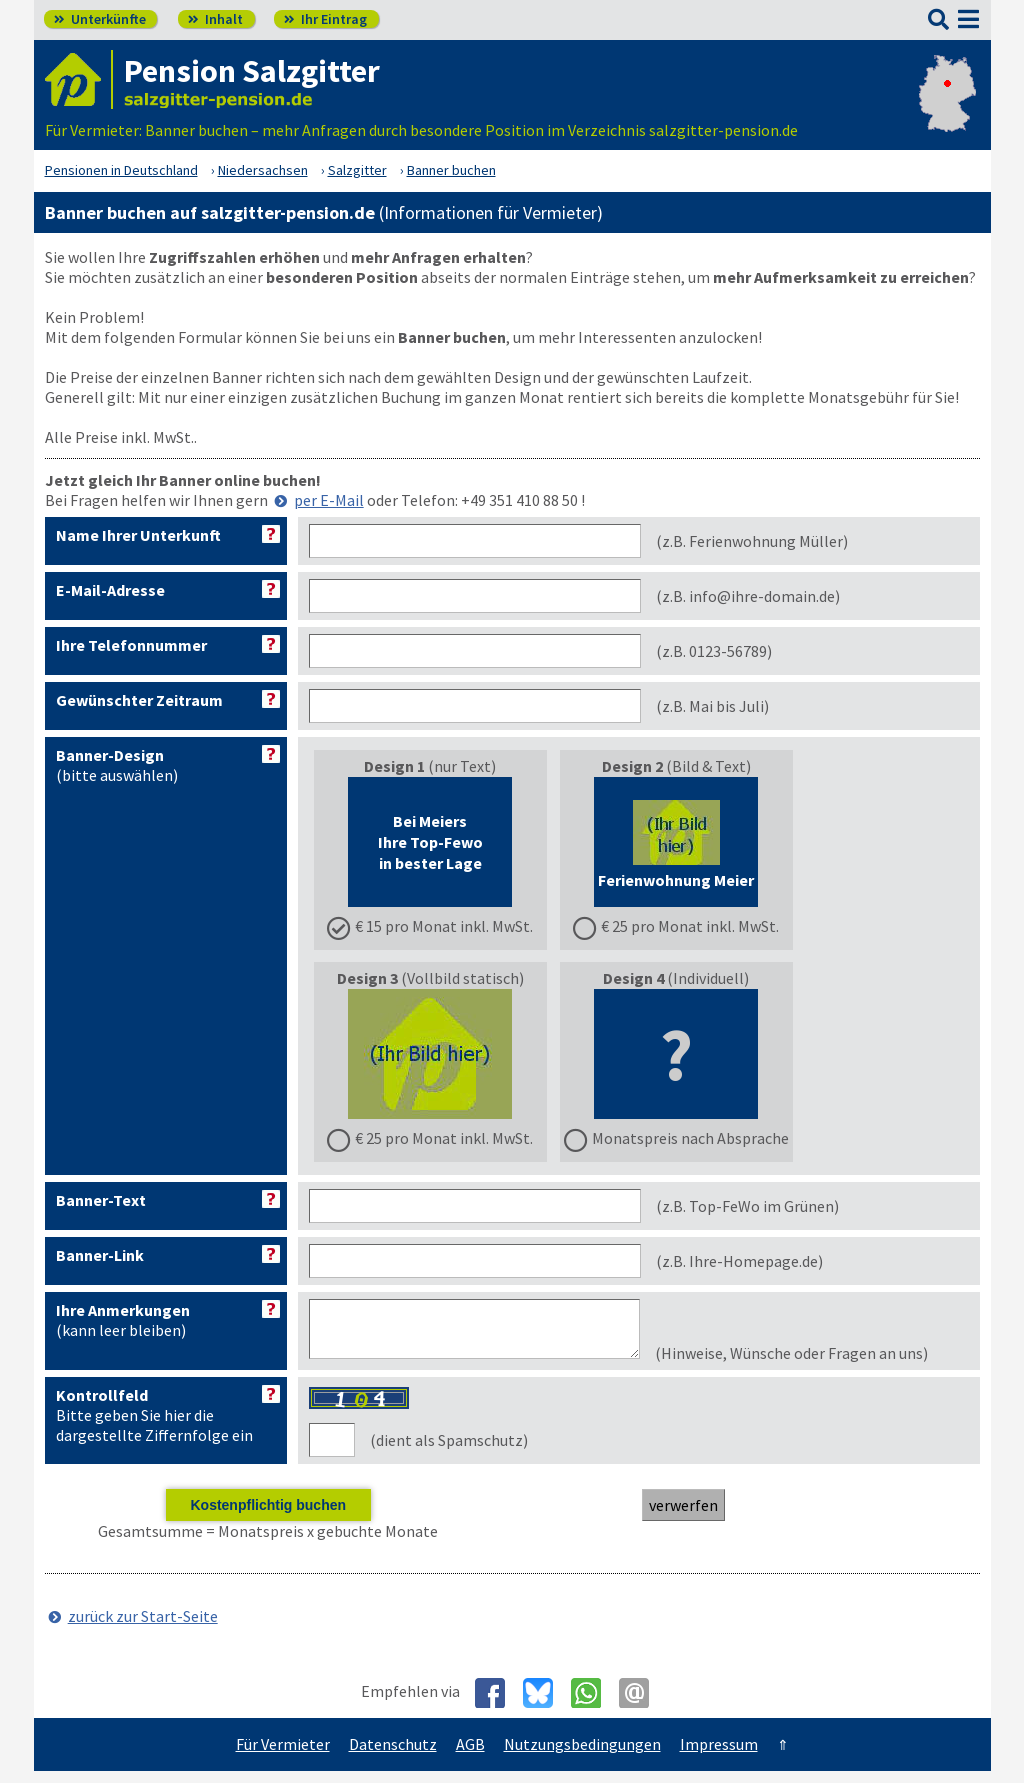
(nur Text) (430, 846)
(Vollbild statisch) (430, 1058)
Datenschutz (393, 1756)
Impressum (719, 1756)
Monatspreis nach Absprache (690, 1138)
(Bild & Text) (676, 846)
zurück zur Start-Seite (143, 1628)
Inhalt (215, 19)
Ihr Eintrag (325, 19)
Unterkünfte (100, 19)
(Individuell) (676, 1058)
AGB (470, 1756)
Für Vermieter (283, 1756)
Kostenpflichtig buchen (268, 1517)
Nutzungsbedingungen (582, 1756)
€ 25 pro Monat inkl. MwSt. (690, 926)
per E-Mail (329, 500)
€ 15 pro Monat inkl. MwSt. (444, 926)
